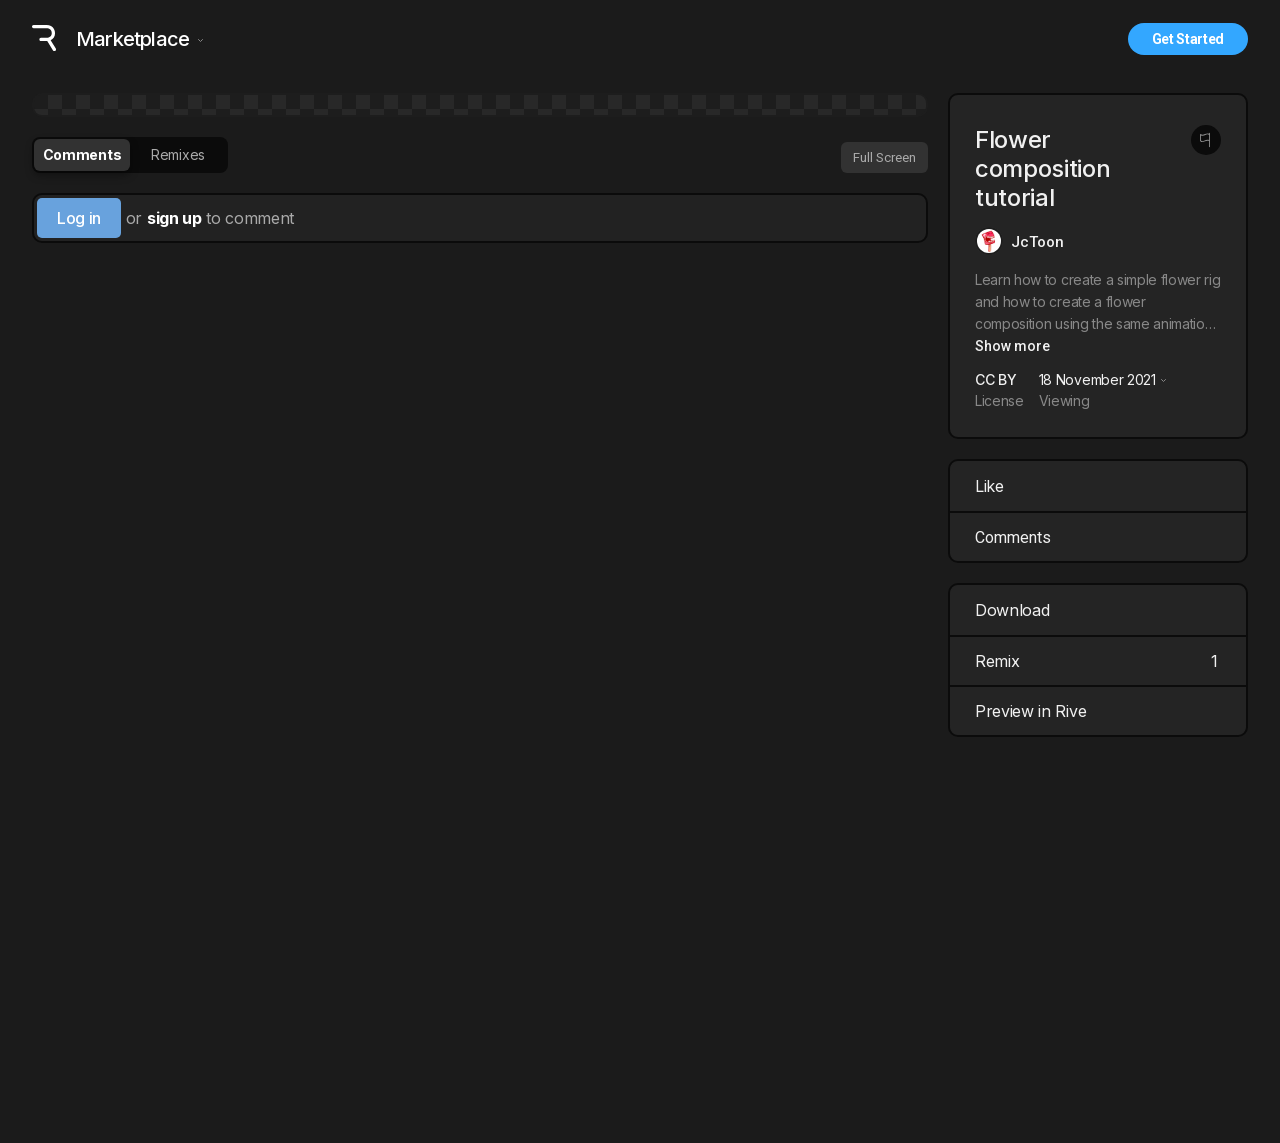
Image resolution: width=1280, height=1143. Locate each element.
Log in (79, 218)
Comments (1013, 537)
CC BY (995, 379)
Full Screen (884, 157)
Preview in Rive (1100, 711)
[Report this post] (1206, 140)
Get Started (1188, 39)
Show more (1012, 346)
